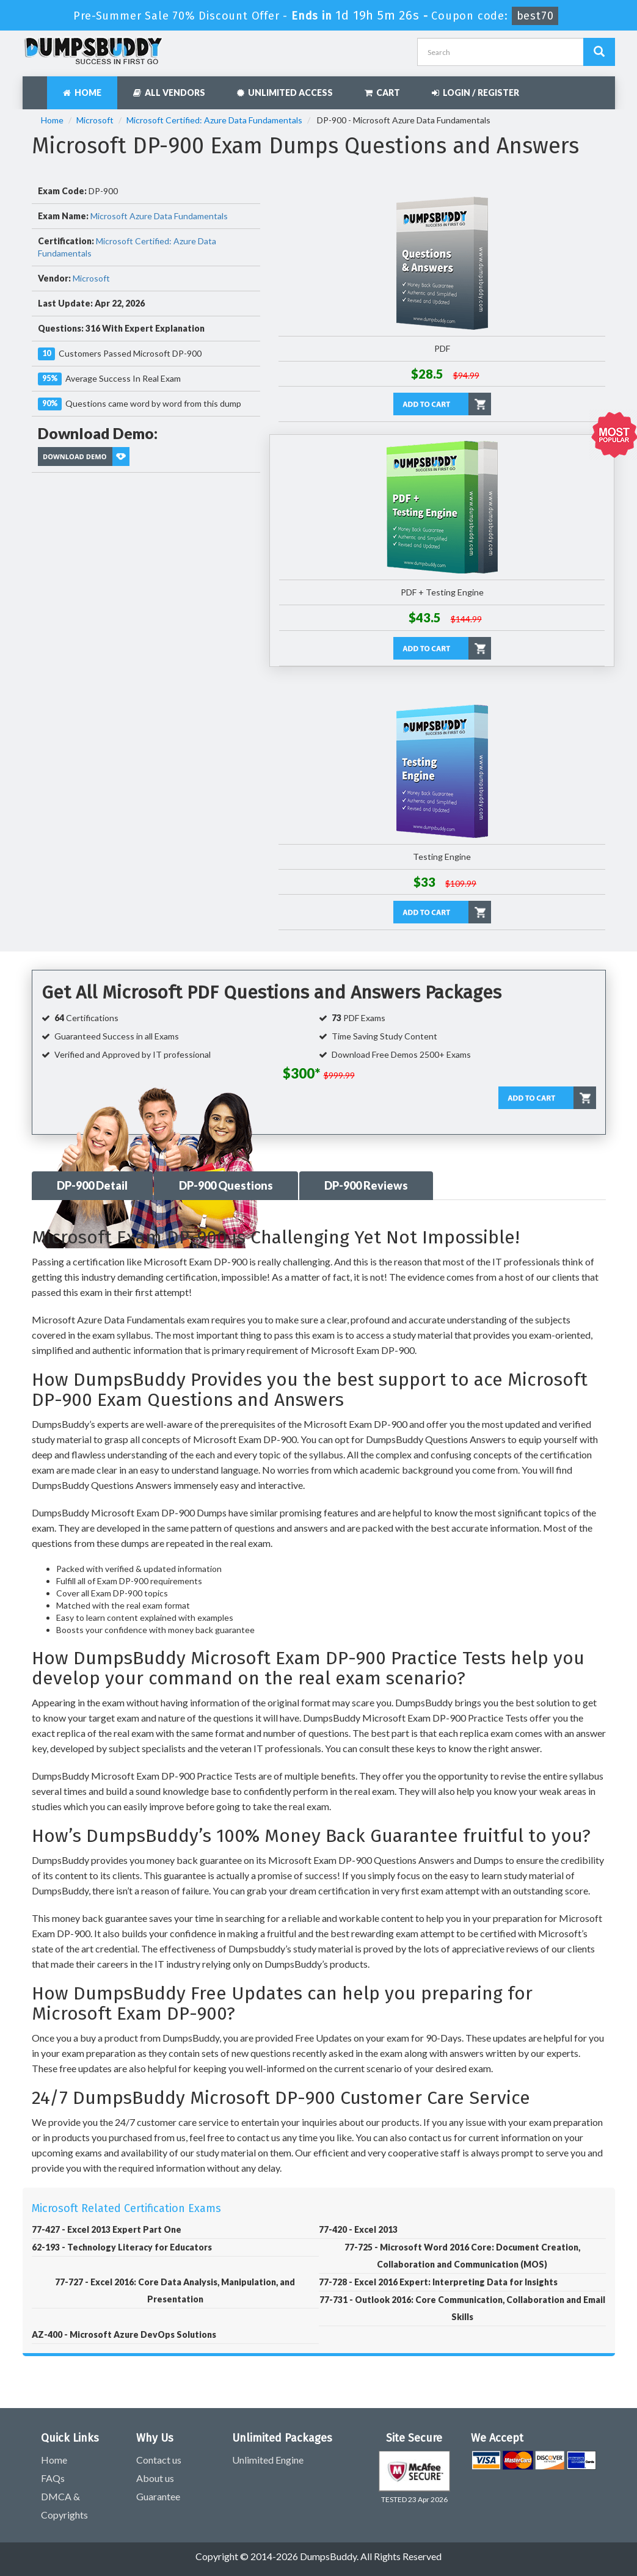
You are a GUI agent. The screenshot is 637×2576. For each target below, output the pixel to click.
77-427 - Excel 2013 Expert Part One (106, 2229)
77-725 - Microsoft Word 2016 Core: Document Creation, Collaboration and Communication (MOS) (462, 2255)
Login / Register (475, 92)
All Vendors (169, 92)
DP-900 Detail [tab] (92, 1185)
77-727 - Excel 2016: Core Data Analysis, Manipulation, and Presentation (175, 2290)
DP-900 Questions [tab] (226, 1185)
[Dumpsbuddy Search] (599, 52)
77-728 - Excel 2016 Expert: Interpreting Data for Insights (438, 2282)
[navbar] (38, 86)
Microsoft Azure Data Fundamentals (159, 216)
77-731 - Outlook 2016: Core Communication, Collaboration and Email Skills (462, 2308)
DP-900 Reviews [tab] (366, 1185)
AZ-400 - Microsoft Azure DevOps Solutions (124, 2334)
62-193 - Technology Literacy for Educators (122, 2247)
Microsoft (95, 120)
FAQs (53, 2478)
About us (155, 2478)
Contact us (158, 2459)
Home (82, 92)
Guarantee (158, 2496)
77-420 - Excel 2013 (358, 2229)
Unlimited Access (285, 92)
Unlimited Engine (268, 2459)
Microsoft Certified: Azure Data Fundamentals (214, 120)
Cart (382, 92)
